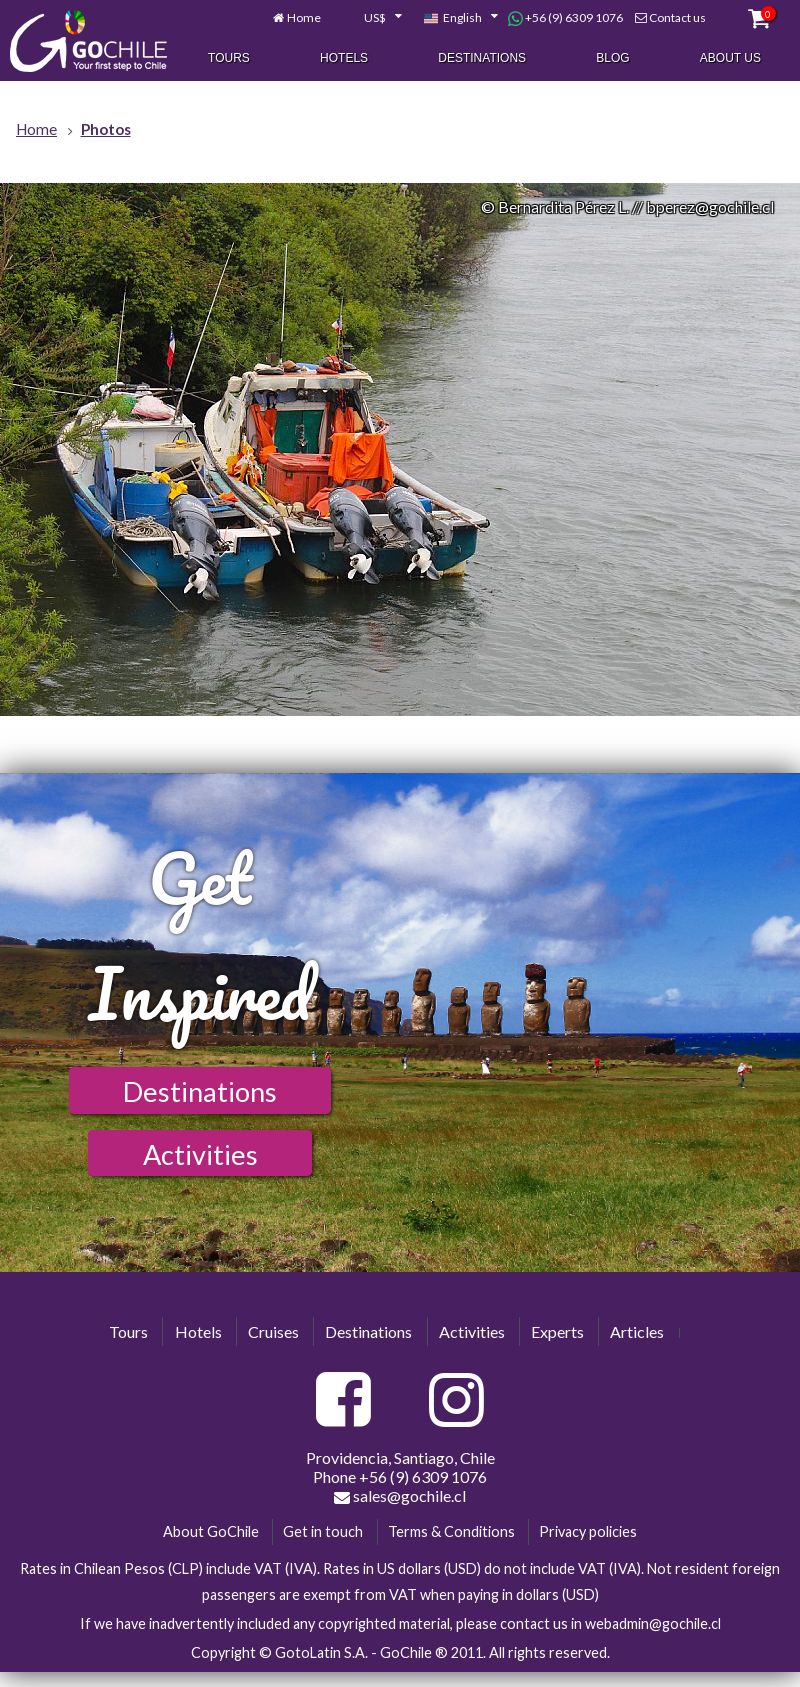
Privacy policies (588, 1531)
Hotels (344, 59)
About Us (730, 59)
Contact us (677, 18)
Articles (637, 1331)
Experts (557, 1331)
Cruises (273, 1331)
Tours (229, 59)
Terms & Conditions (451, 1531)
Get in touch (323, 1531)
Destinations (482, 59)
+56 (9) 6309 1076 (565, 19)
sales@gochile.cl (400, 1496)
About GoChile (211, 1531)
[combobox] (372, 19)
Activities (200, 1154)
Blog (612, 59)
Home (304, 18)
